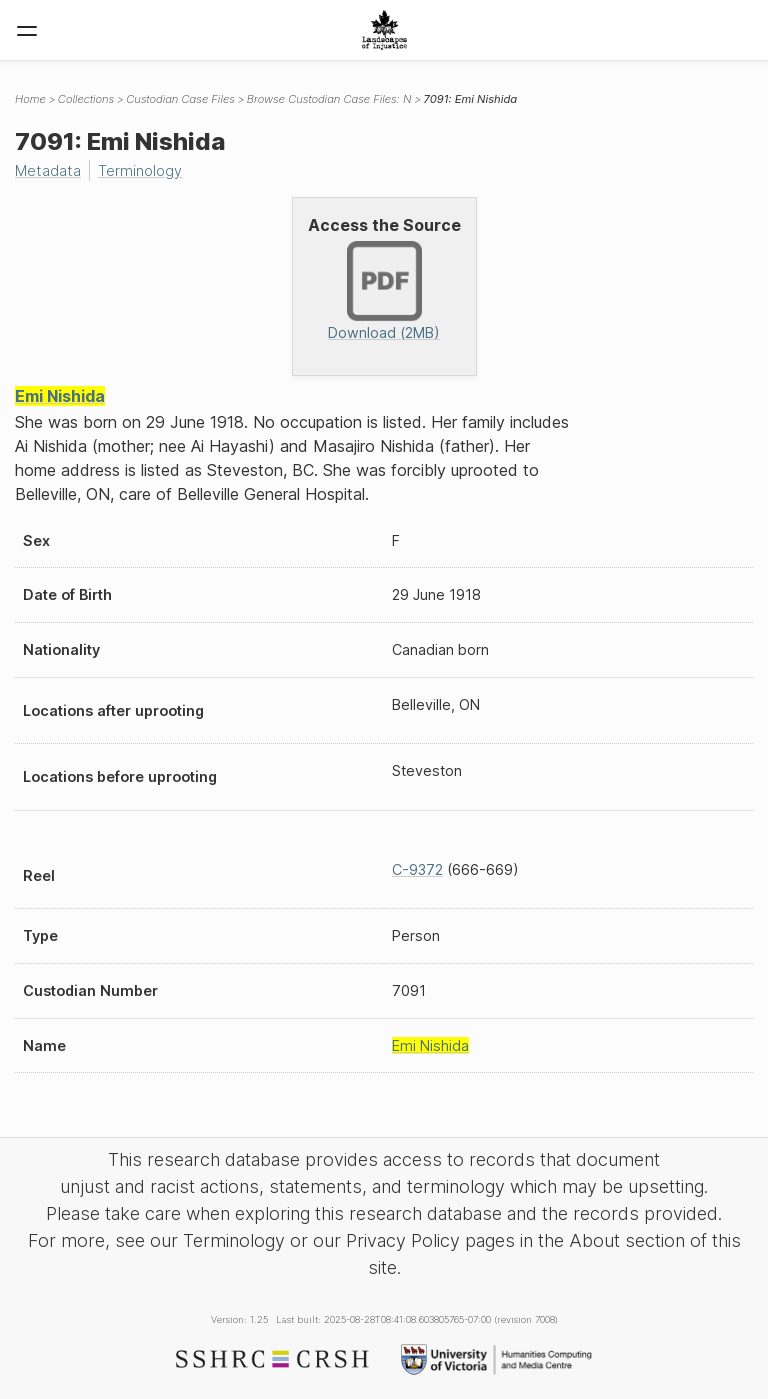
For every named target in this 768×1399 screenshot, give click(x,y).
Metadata (48, 170)
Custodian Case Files (180, 99)
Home (30, 99)
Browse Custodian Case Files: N (329, 99)
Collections (86, 99)
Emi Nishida (60, 396)
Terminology (140, 170)
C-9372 (417, 869)
